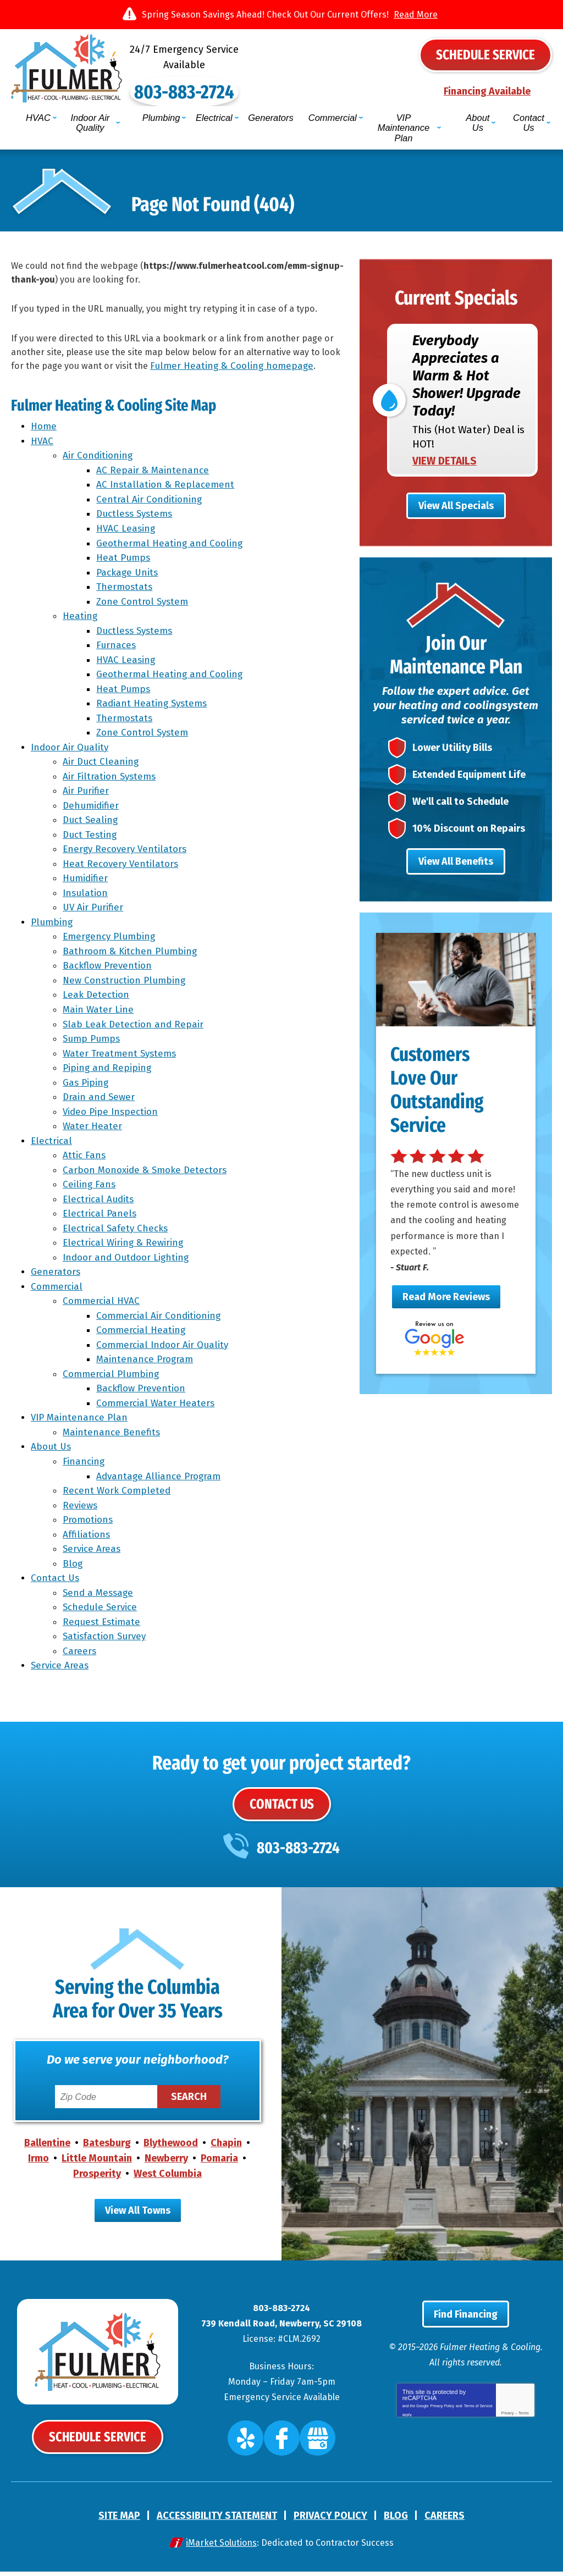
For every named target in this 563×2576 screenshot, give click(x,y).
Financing (85, 1465)
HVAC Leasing (127, 532)
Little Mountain (97, 2165)
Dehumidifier (92, 809)
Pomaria (219, 2165)
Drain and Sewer (100, 1100)
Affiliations (88, 1538)
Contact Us (55, 1581)
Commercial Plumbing (112, 1377)
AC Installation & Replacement (167, 488)
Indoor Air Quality (69, 750)
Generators (55, 1275)
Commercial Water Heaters (157, 1406)
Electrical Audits (99, 1202)
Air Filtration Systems (110, 780)
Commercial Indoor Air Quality (164, 1348)
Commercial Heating (142, 1334)
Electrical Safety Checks (116, 1231)
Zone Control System (144, 605)
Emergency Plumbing (110, 940)
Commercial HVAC (102, 1305)
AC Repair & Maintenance (154, 473)
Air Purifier (87, 794)
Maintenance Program (146, 1363)
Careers (81, 1654)
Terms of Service (478, 2419)
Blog (74, 1567)
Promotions (89, 1523)
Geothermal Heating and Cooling (171, 546)
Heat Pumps (125, 561)
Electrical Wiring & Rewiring (124, 1246)
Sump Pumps (93, 1042)
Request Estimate (103, 1625)
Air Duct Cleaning (102, 765)
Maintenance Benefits (113, 1435)
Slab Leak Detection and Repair (134, 1027)
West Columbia (168, 2180)
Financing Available (487, 90)
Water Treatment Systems (121, 1057)
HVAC (42, 444)
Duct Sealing (91, 824)
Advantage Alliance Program (160, 1479)
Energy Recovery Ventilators (126, 853)
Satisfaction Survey (105, 1640)
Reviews (81, 1508)
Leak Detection (97, 998)
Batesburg (107, 2149)
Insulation (86, 896)
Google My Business (309, 2446)
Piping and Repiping (108, 1071)
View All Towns (137, 2217)
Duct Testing (91, 838)
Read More (416, 14)
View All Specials (456, 488)
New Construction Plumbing (125, 984)
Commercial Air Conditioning (160, 1319)
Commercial (56, 1290)
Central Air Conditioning (150, 502)
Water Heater (94, 1129)
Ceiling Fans (90, 1188)
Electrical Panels (101, 1217)
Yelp (256, 2446)
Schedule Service (101, 1610)
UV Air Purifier (94, 911)
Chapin (226, 2149)
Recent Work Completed (118, 1494)
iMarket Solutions (221, 2547)
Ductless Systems (136, 517)
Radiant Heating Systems (153, 707)
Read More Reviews (446, 1301)
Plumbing (52, 925)
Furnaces (117, 648)
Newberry (166, 2165)
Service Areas (93, 1552)
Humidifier (86, 882)
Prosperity (97, 2180)
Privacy (507, 2428)
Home (44, 430)
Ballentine (47, 2149)
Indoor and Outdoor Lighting (127, 1261)
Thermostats (126, 590)
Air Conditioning (99, 459)
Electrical (51, 1144)
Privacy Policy (442, 2419)
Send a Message (99, 1596)
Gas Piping (87, 1086)
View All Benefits (455, 863)
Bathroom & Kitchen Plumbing (131, 954)
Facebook (283, 2446)
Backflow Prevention (108, 969)
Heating (81, 619)
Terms (523, 2428)
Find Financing (466, 2329)
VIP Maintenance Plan (79, 1421)
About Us (51, 1450)
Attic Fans (85, 1158)
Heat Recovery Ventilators (122, 867)
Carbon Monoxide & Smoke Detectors (146, 1173)
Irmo (38, 2165)
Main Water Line (99, 1013)
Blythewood (170, 2149)
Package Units (128, 576)
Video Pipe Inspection (111, 1115)
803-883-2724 (281, 76)
